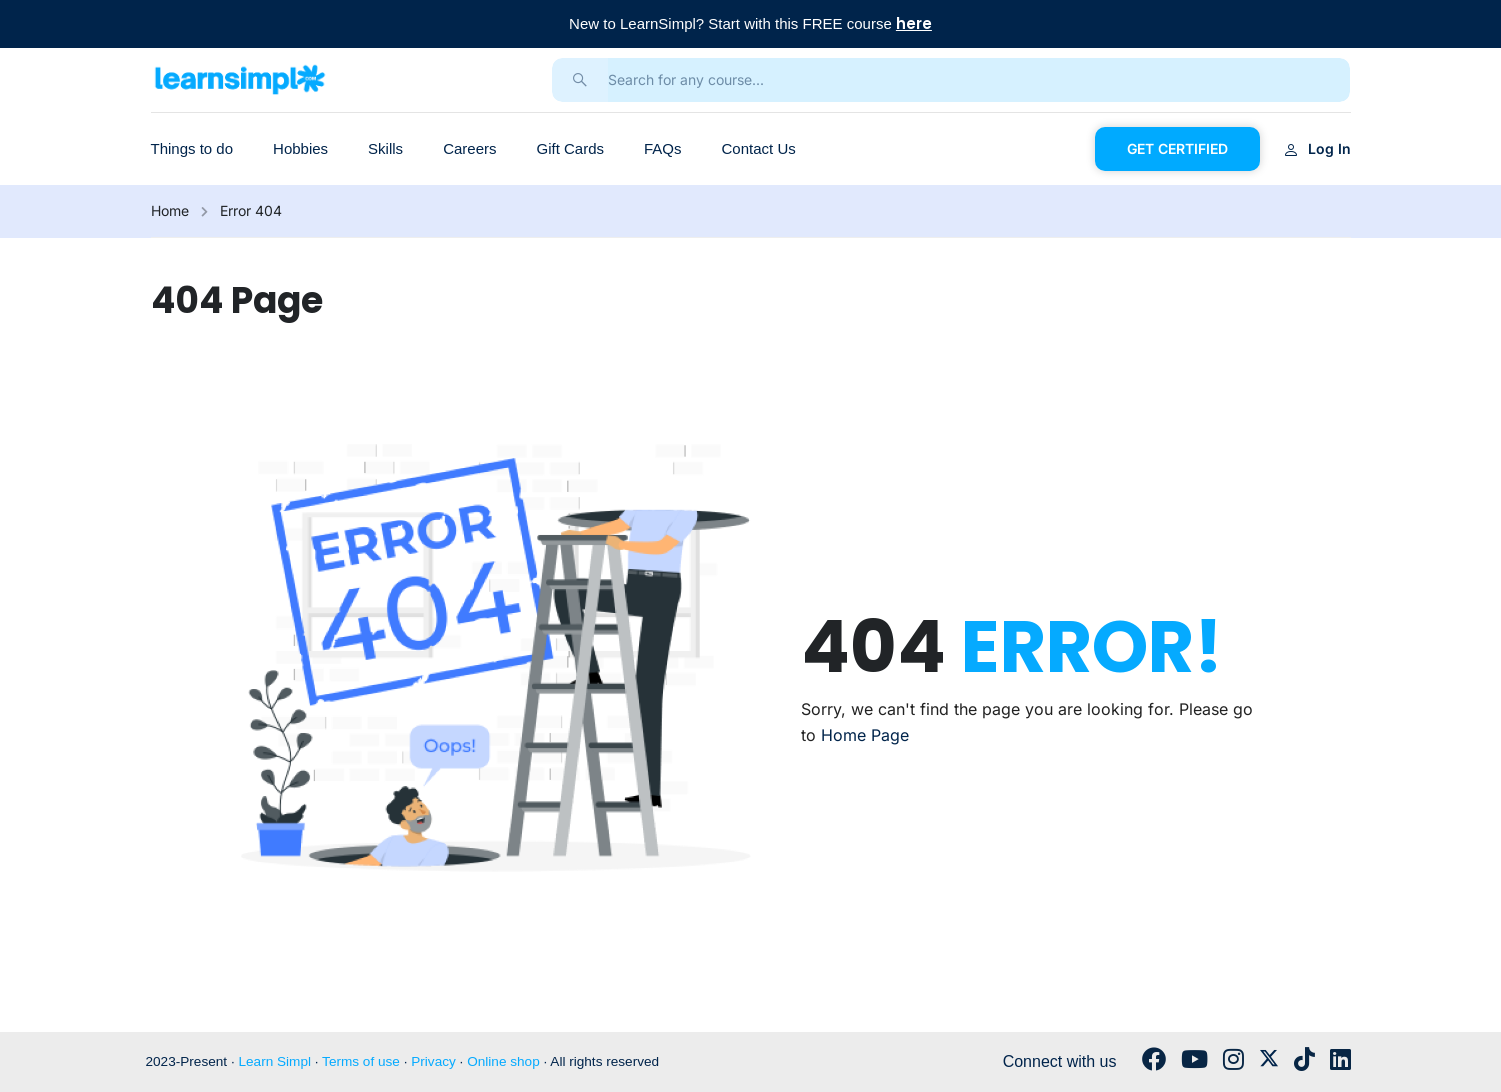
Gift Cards (570, 148)
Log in (1317, 148)
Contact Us (759, 148)
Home (170, 210)
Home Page (865, 735)
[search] (580, 80)
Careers (469, 148)
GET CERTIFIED (1177, 148)
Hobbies (300, 148)
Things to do (192, 148)
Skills (385, 148)
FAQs (663, 148)
